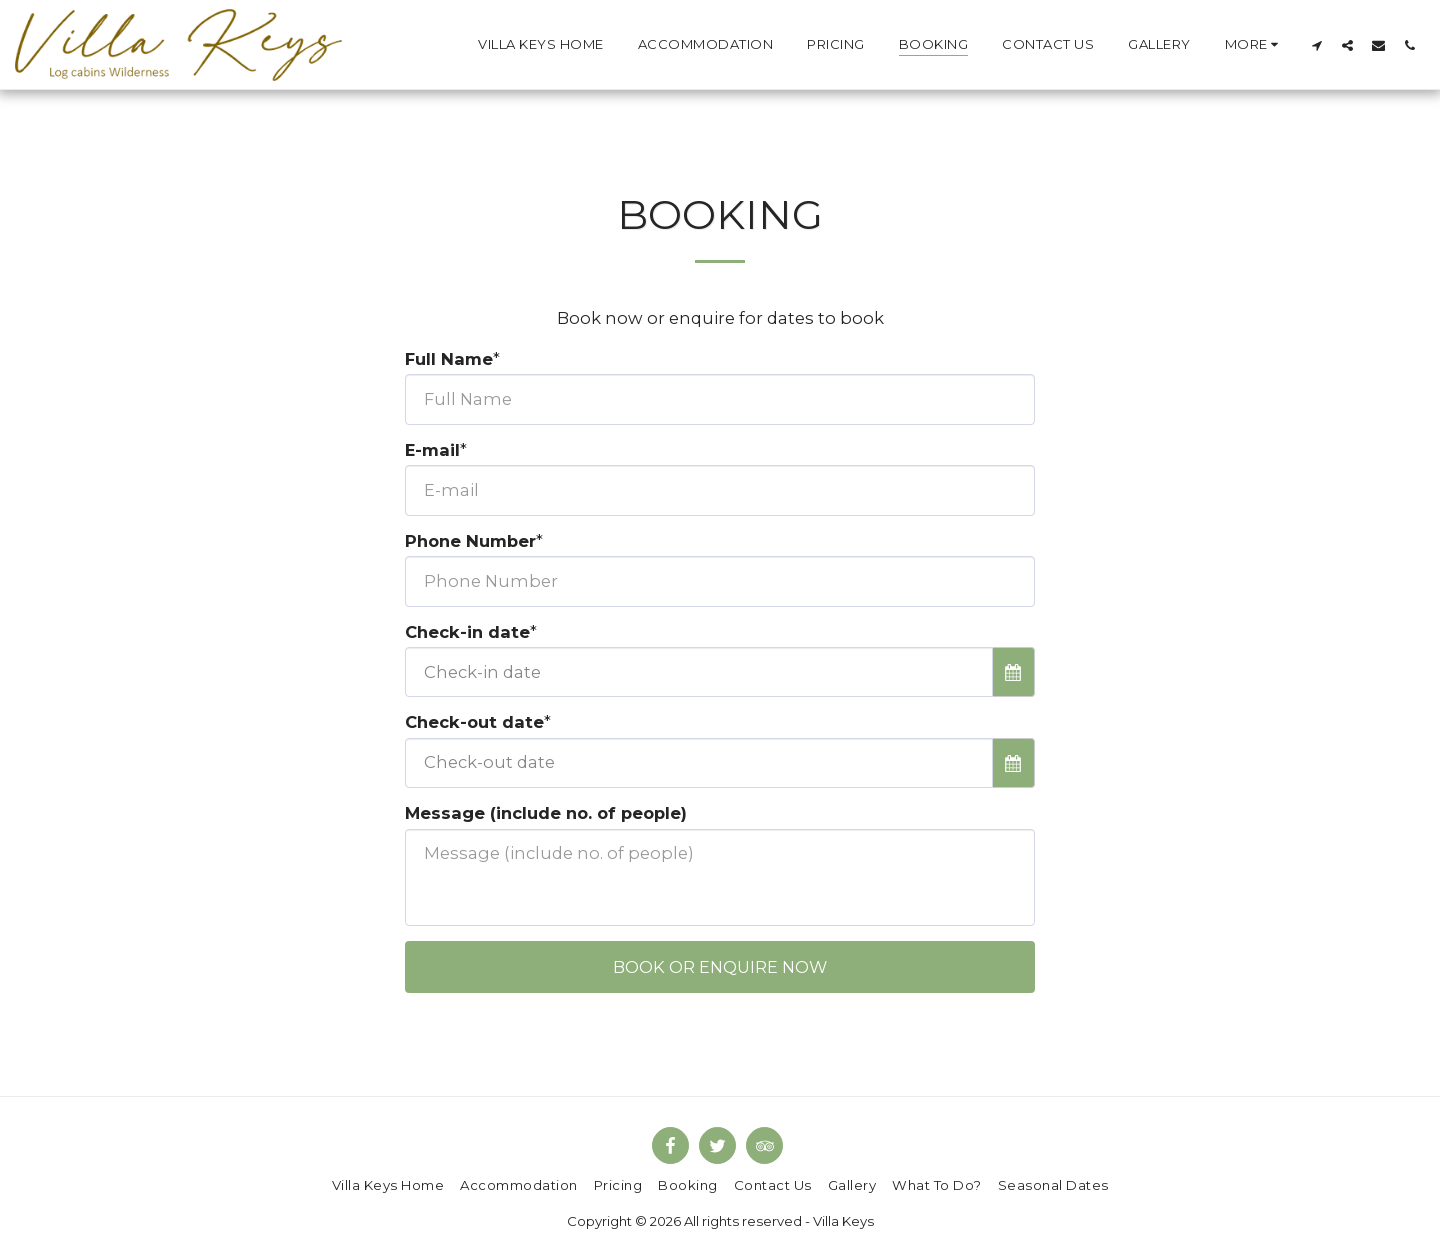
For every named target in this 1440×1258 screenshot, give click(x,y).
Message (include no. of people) (546, 813)
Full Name (449, 359)
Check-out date (474, 722)
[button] (1316, 45)
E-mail (432, 450)
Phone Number (470, 541)
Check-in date (467, 632)
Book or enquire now (720, 967)
